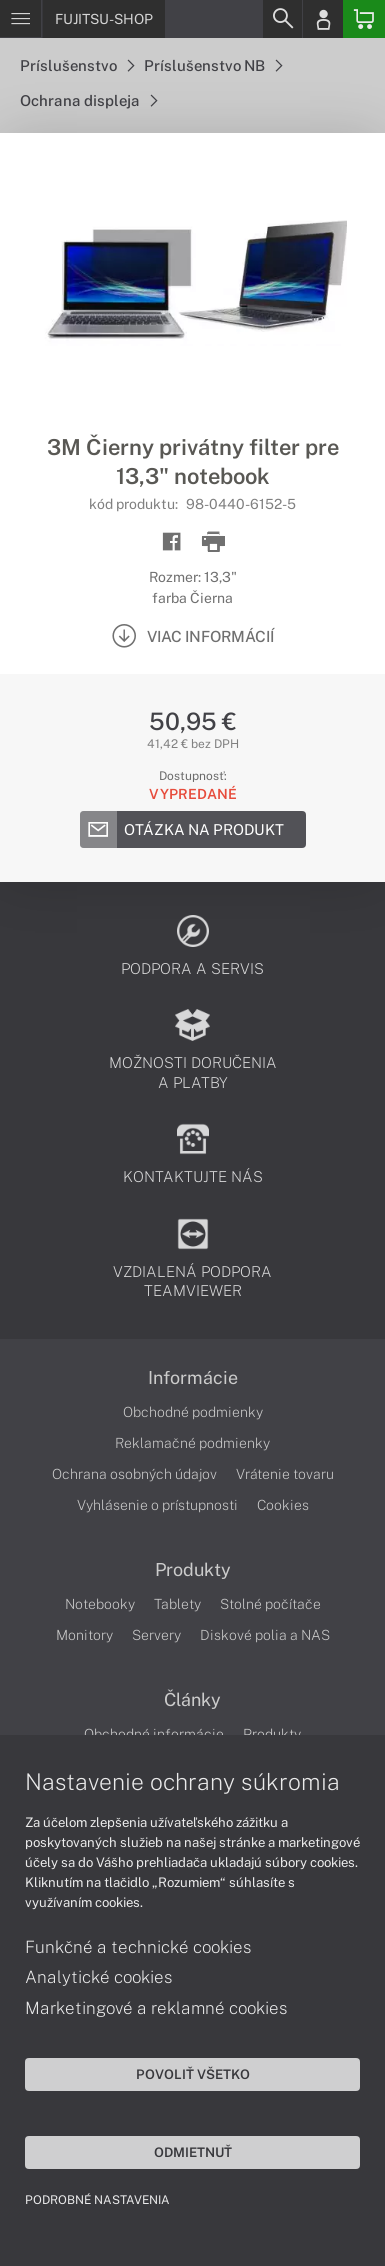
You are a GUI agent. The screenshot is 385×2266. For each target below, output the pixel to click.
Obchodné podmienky (193, 1412)
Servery (156, 1635)
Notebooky (100, 1604)
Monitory (84, 1635)
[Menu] (20, 19)
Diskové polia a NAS (265, 1635)
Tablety (177, 1604)
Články (192, 1700)
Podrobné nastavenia (97, 2200)
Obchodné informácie (154, 1734)
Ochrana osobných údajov (134, 1474)
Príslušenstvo (77, 65)
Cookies (283, 1505)
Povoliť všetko (193, 2074)
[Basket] (364, 19)
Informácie (193, 1378)
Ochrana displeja (88, 100)
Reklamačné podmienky (192, 1443)
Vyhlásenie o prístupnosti (157, 1505)
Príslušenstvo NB (213, 65)
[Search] (282, 19)
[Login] (323, 19)
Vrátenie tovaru (285, 1474)
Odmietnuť (193, 2152)
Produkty (193, 1570)
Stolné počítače (270, 1604)
